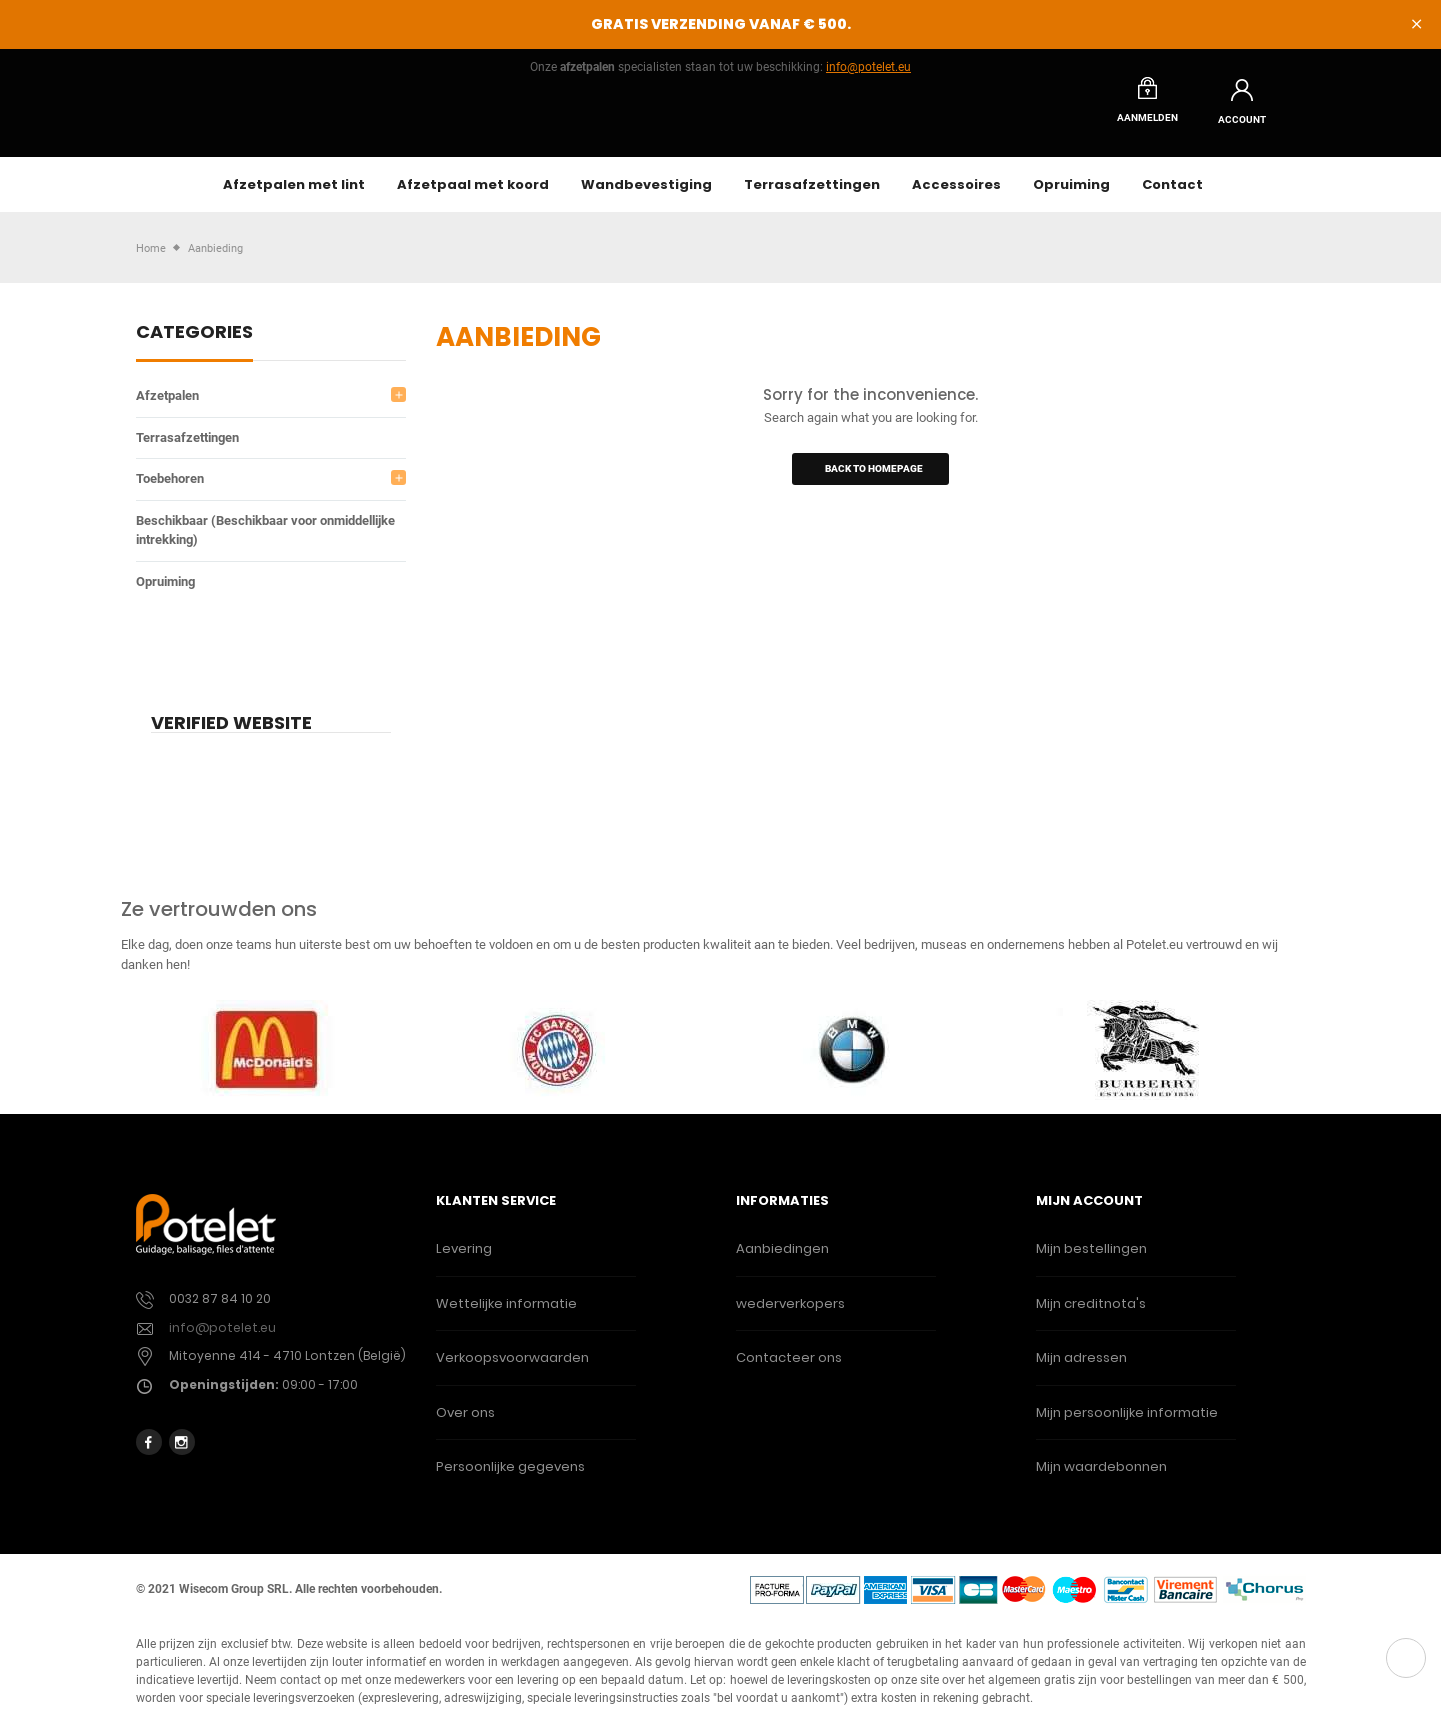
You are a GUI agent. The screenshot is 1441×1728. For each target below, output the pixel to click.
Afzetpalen (167, 406)
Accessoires (956, 195)
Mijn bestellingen (1091, 1259)
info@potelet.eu (868, 67)
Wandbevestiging (646, 195)
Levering (464, 1259)
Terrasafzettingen (812, 195)
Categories (194, 344)
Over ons (465, 1423)
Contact (1172, 195)
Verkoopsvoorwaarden (512, 1368)
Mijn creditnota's (1091, 1314)
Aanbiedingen (782, 1259)
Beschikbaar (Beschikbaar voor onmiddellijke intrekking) (265, 541)
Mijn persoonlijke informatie (1127, 1423)
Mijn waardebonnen (1101, 1477)
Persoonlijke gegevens (510, 1477)
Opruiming (1071, 195)
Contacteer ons (789, 1368)
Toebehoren (170, 489)
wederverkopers (790, 1314)
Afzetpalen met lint (294, 195)
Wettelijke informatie (506, 1314)
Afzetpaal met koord (473, 195)
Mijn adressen (1081, 1368)
